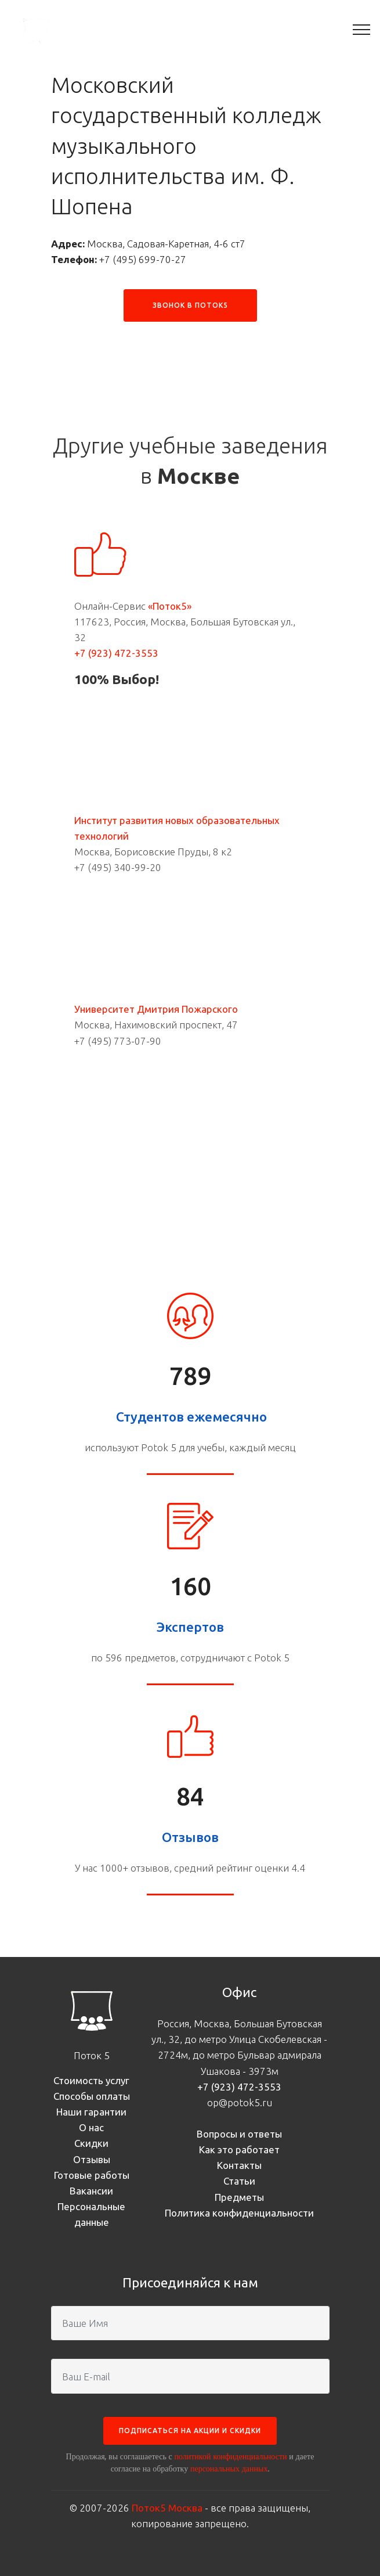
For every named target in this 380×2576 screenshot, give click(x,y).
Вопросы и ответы (239, 2133)
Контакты (239, 2165)
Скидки (91, 2143)
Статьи (239, 2180)
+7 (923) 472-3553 (116, 653)
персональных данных (228, 2468)
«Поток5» (169, 605)
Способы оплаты (91, 2096)
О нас (91, 2127)
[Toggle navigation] (362, 29)
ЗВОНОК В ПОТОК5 (190, 305)
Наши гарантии (91, 2111)
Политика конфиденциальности (239, 2212)
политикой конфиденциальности (230, 2456)
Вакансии (91, 2190)
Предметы (239, 2197)
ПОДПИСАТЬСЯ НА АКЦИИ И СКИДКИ (190, 2430)
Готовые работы (91, 2175)
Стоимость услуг (91, 2080)
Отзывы (91, 2159)
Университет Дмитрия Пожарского (156, 1008)
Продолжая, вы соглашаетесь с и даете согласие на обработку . (190, 2462)
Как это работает (239, 2149)
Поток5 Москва (167, 2507)
